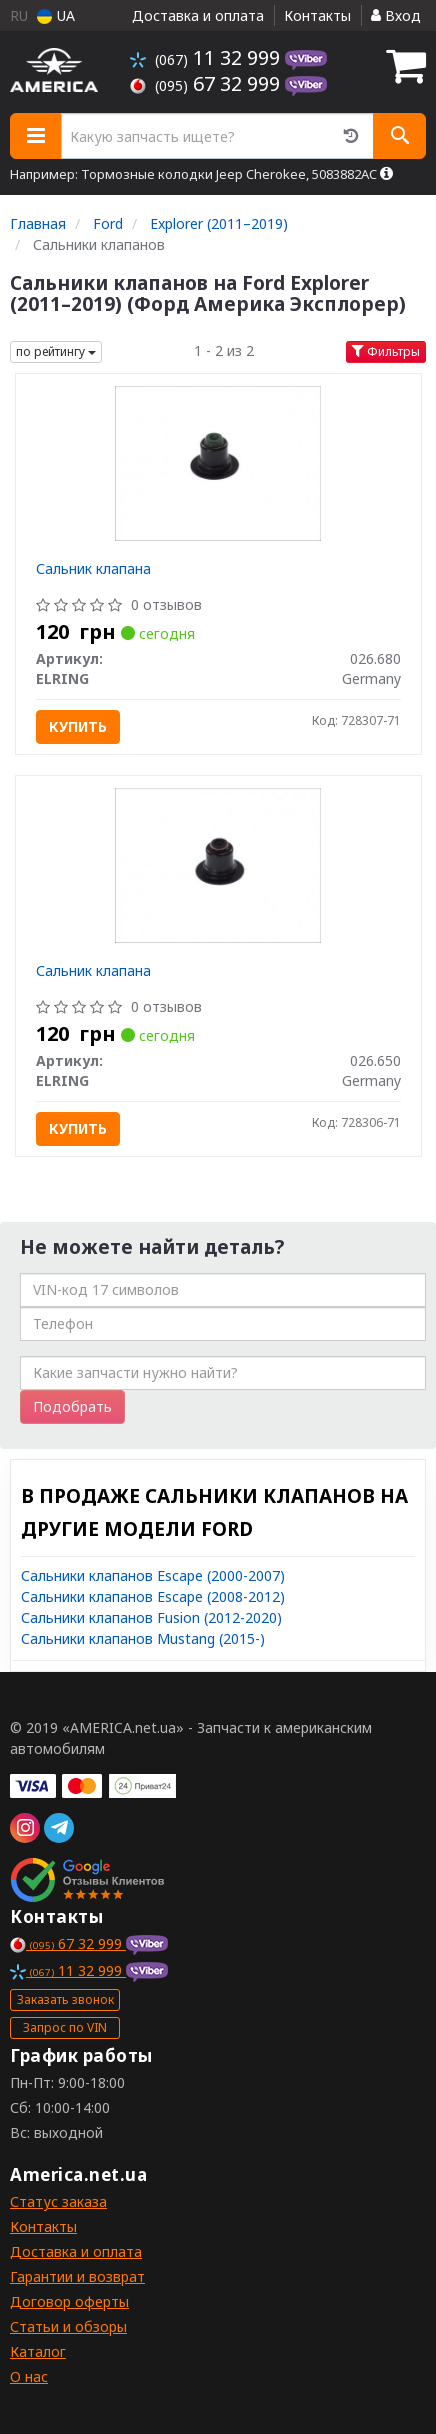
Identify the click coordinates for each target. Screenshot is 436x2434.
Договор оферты (69, 2301)
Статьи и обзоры (68, 2326)
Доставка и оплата (198, 15)
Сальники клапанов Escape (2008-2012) (153, 1596)
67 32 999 (207, 83)
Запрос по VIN (65, 2027)
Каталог (38, 2351)
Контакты (317, 15)
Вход (396, 15)
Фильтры (386, 351)
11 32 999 (207, 57)
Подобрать (72, 1406)
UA (56, 15)
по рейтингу (56, 351)
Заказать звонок (65, 1999)
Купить (78, 726)
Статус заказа (58, 2201)
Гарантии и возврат (77, 2276)
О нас (29, 2376)
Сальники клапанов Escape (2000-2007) (153, 1575)
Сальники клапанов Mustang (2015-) (143, 1638)
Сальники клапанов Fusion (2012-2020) (151, 1617)
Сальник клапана (93, 568)
